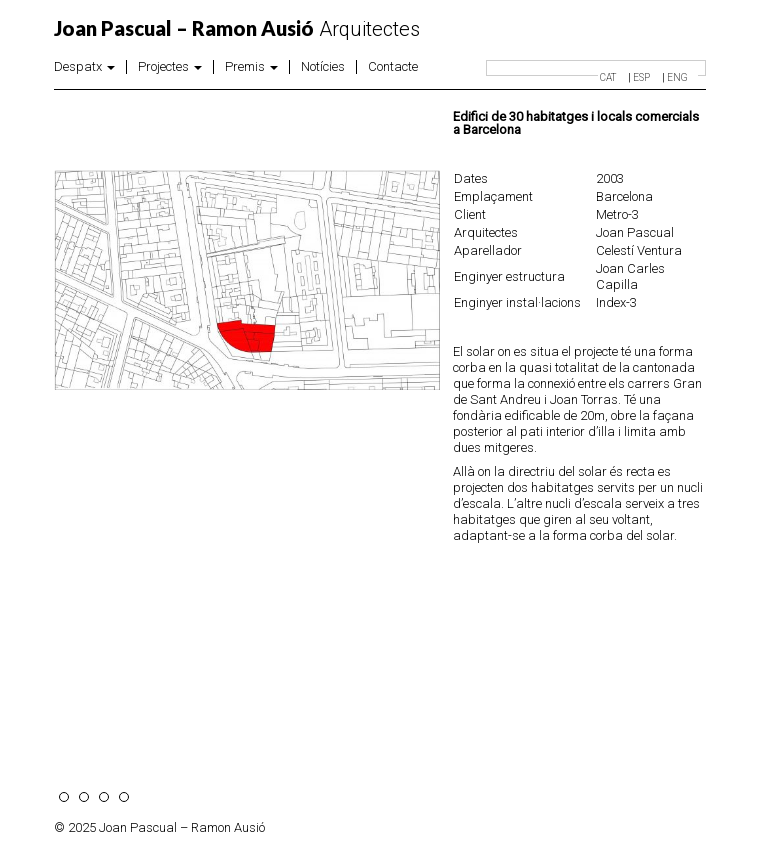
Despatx (84, 67)
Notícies (323, 67)
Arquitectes (237, 29)
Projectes (170, 67)
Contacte (393, 67)
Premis (251, 67)
